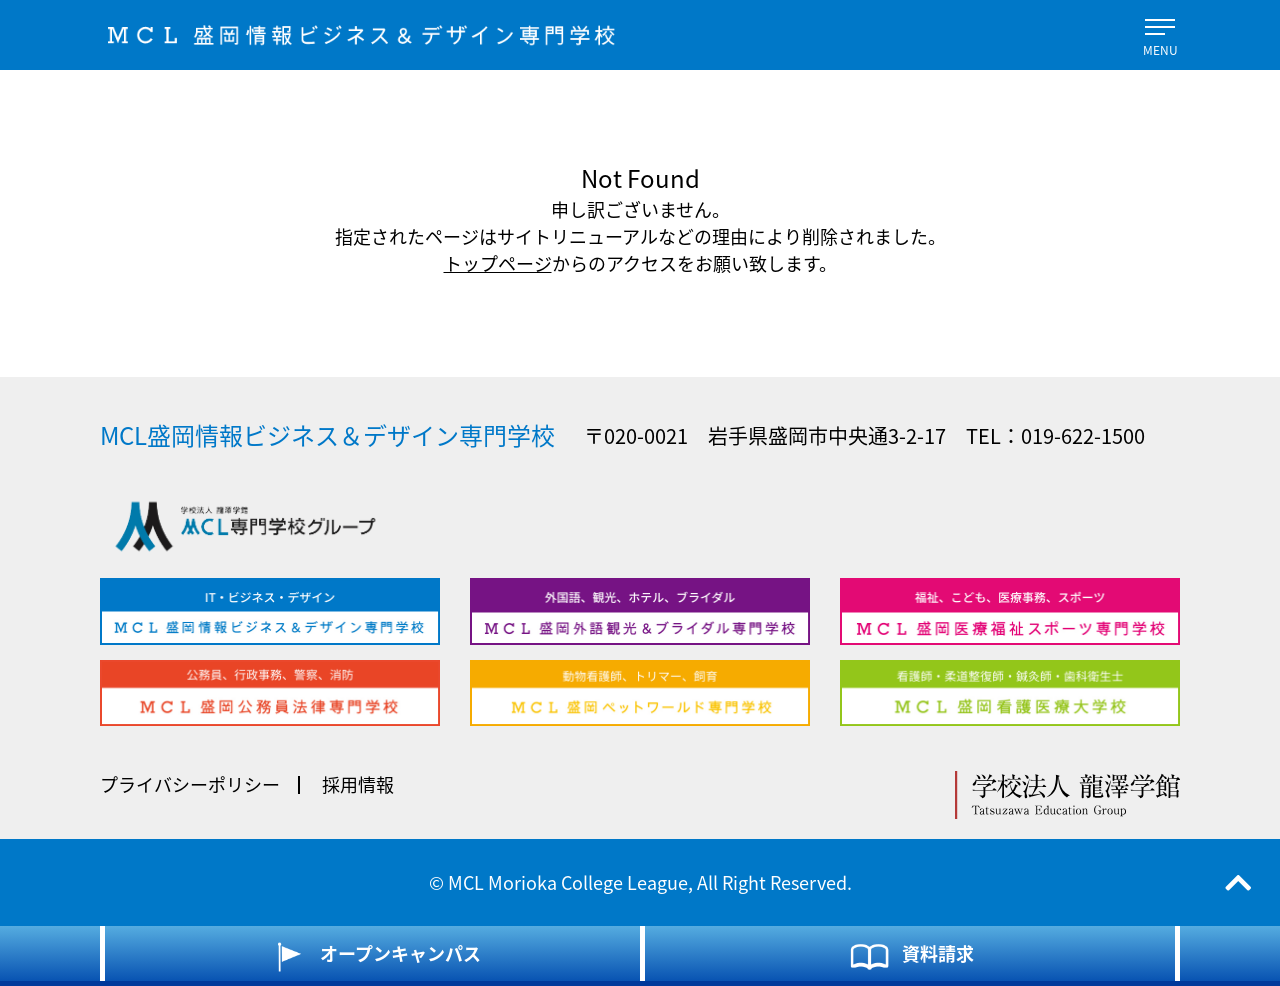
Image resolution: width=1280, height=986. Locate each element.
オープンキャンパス (373, 956)
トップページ (498, 263)
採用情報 (358, 784)
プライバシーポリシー (190, 784)
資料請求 (910, 956)
